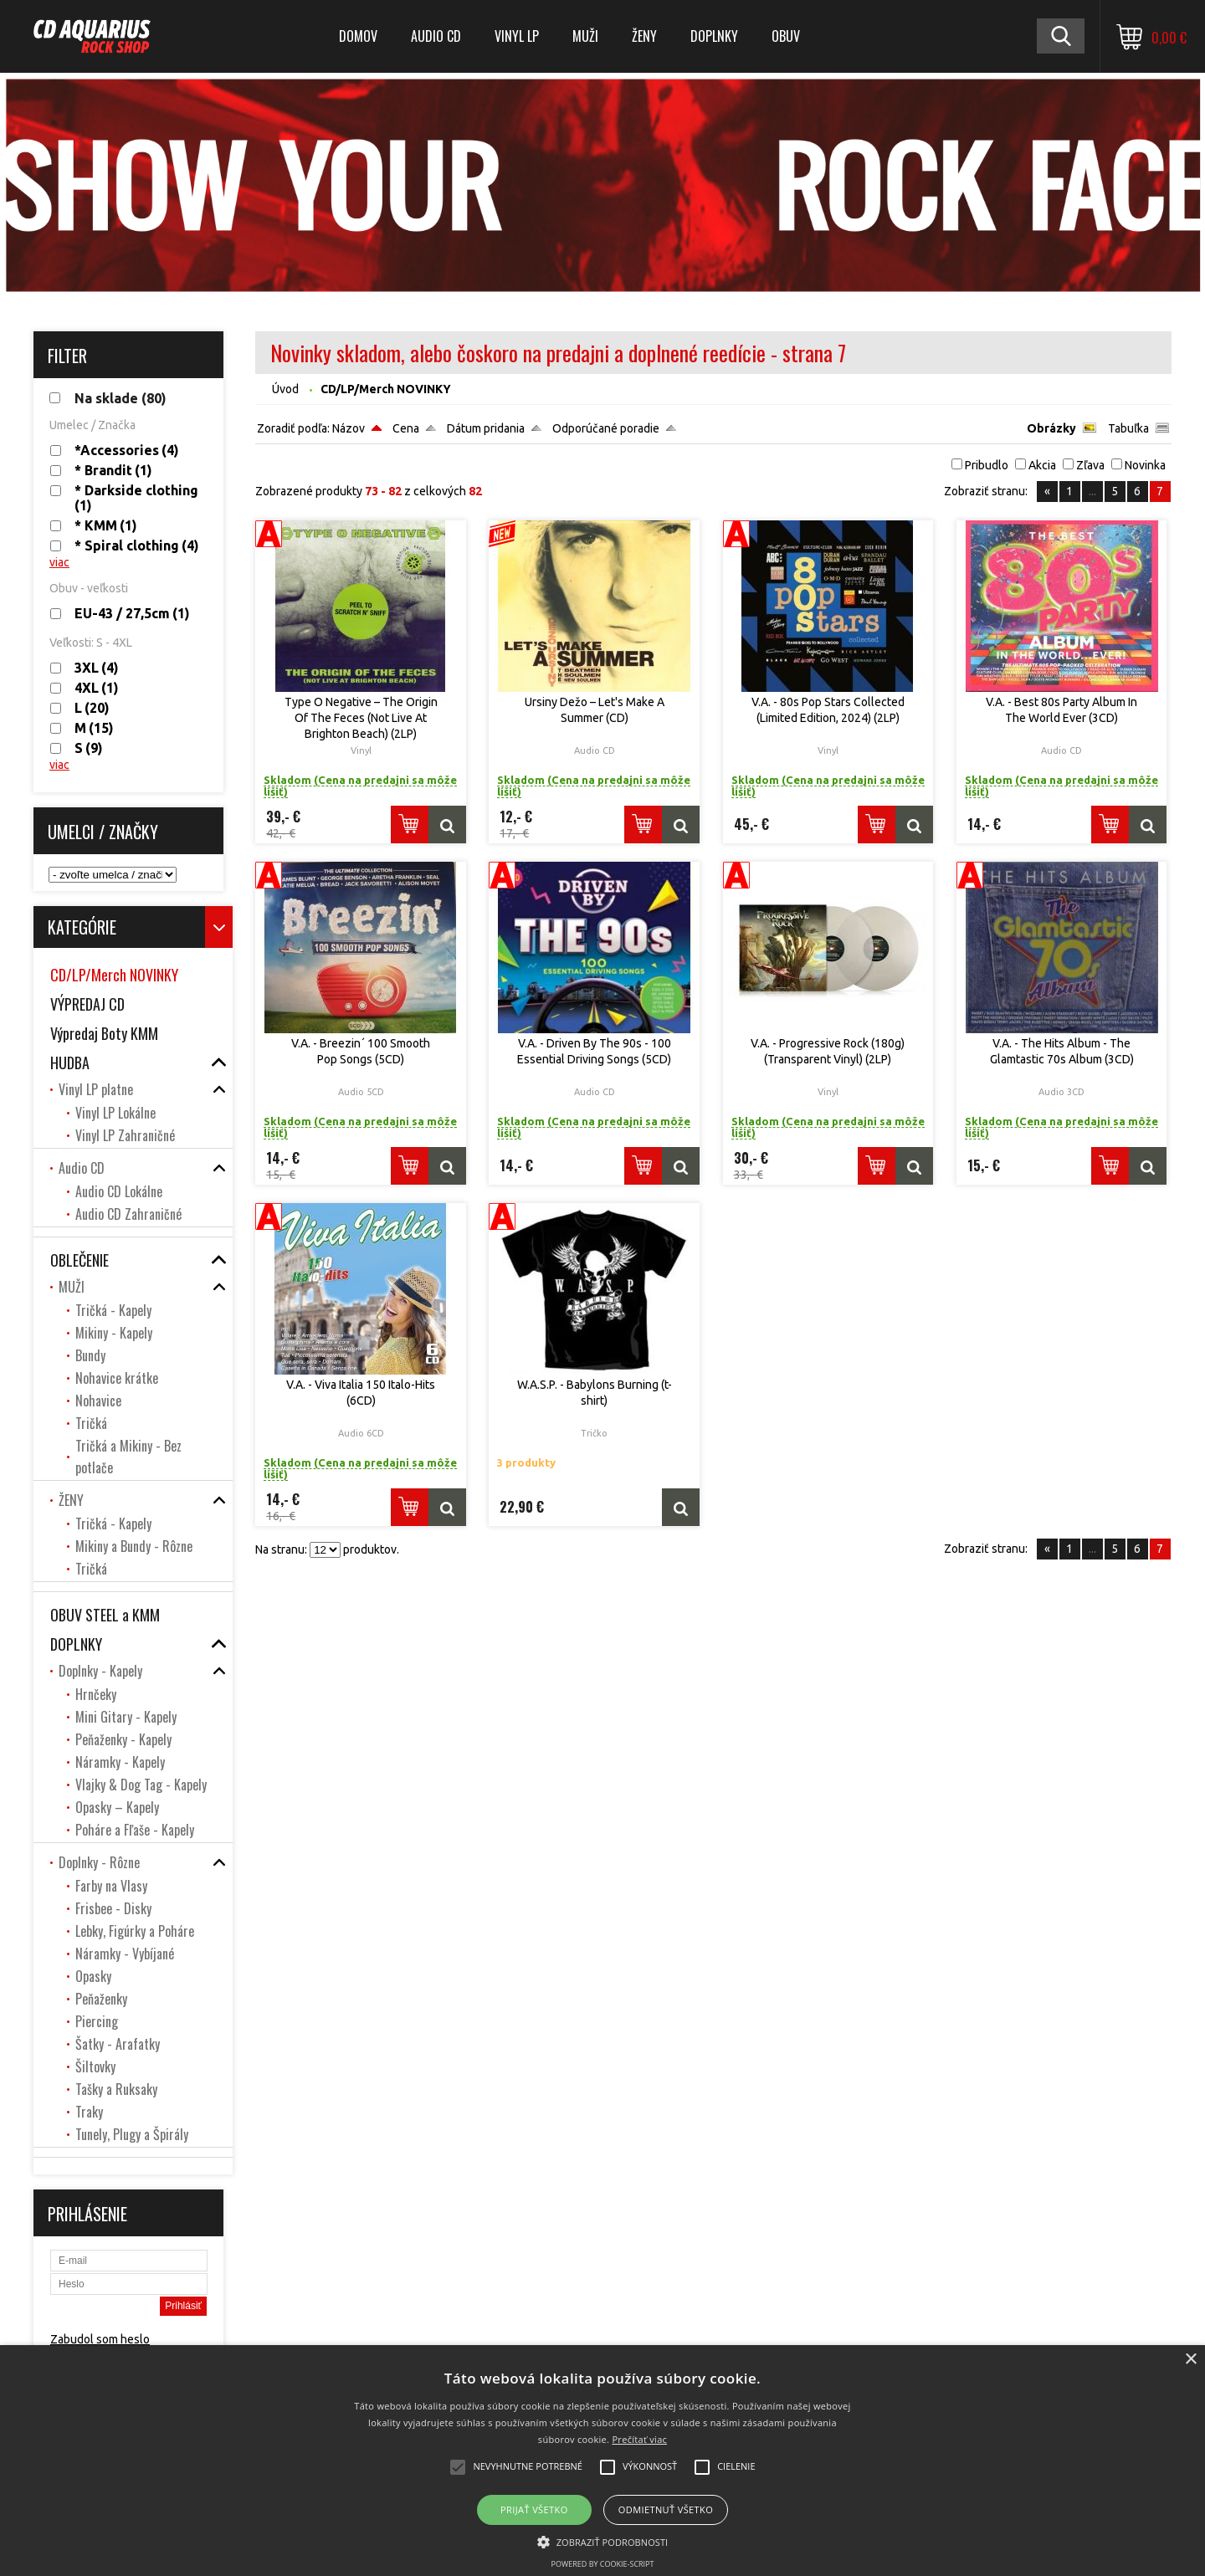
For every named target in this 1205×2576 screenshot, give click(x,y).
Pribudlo (986, 465)
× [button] (1190, 2359)
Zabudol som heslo (100, 2339)
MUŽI (585, 36)
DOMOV (358, 36)
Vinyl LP (517, 36)
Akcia (1042, 465)
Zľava (1090, 465)
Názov (348, 428)
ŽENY (644, 36)
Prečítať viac (639, 2439)
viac (59, 562)
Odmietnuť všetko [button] (665, 2509)
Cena (405, 428)
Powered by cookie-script (602, 2563)
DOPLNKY (714, 36)
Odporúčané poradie (605, 428)
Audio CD (436, 36)
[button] (603, 2540)
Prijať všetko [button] (534, 2509)
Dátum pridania (486, 428)
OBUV (786, 36)
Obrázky (1051, 428)
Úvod (285, 389)
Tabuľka (1128, 428)
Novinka (1145, 465)
